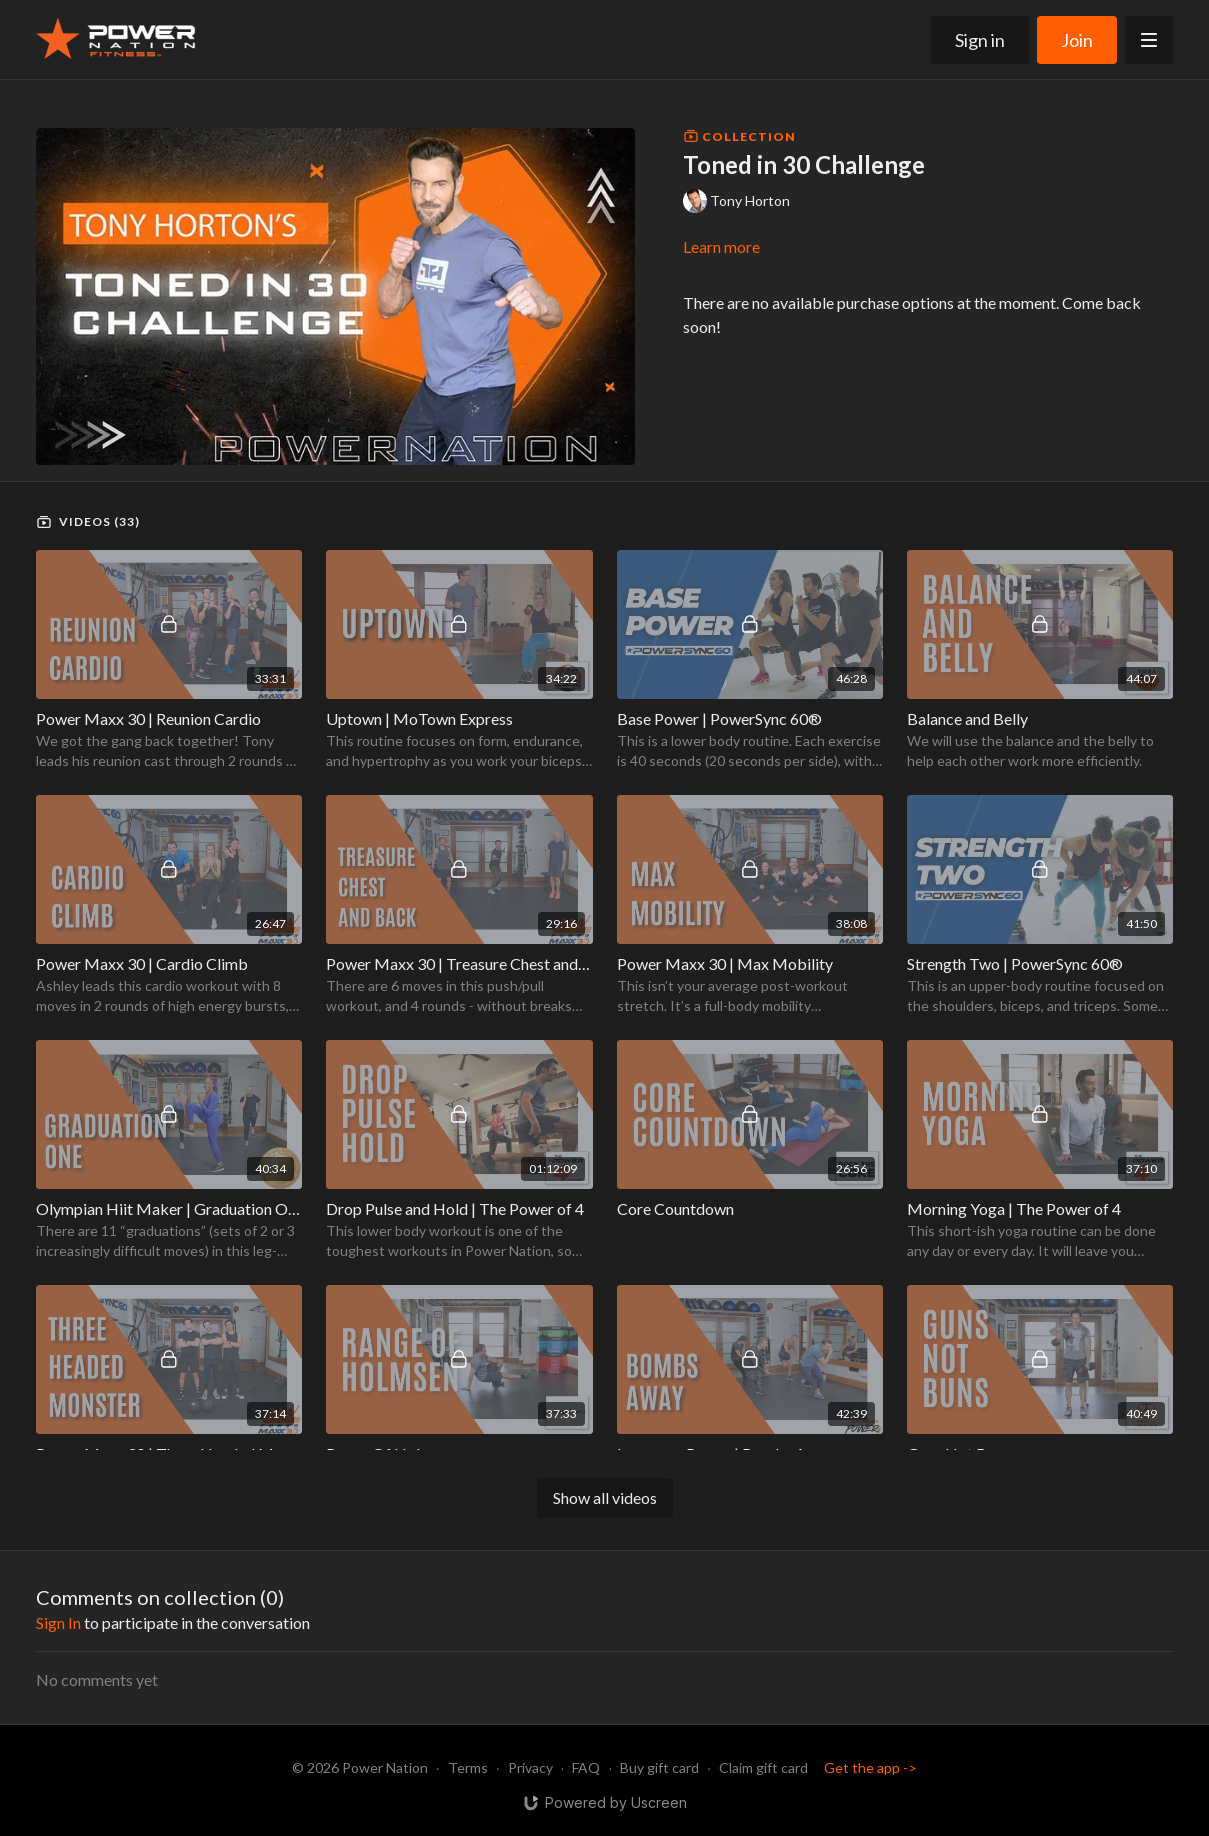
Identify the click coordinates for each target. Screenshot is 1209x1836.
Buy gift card (659, 1767)
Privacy (530, 1767)
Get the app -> (870, 1767)
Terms (468, 1767)
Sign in (980, 40)
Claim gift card (763, 1767)
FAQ (586, 1767)
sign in (58, 1622)
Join (1077, 40)
